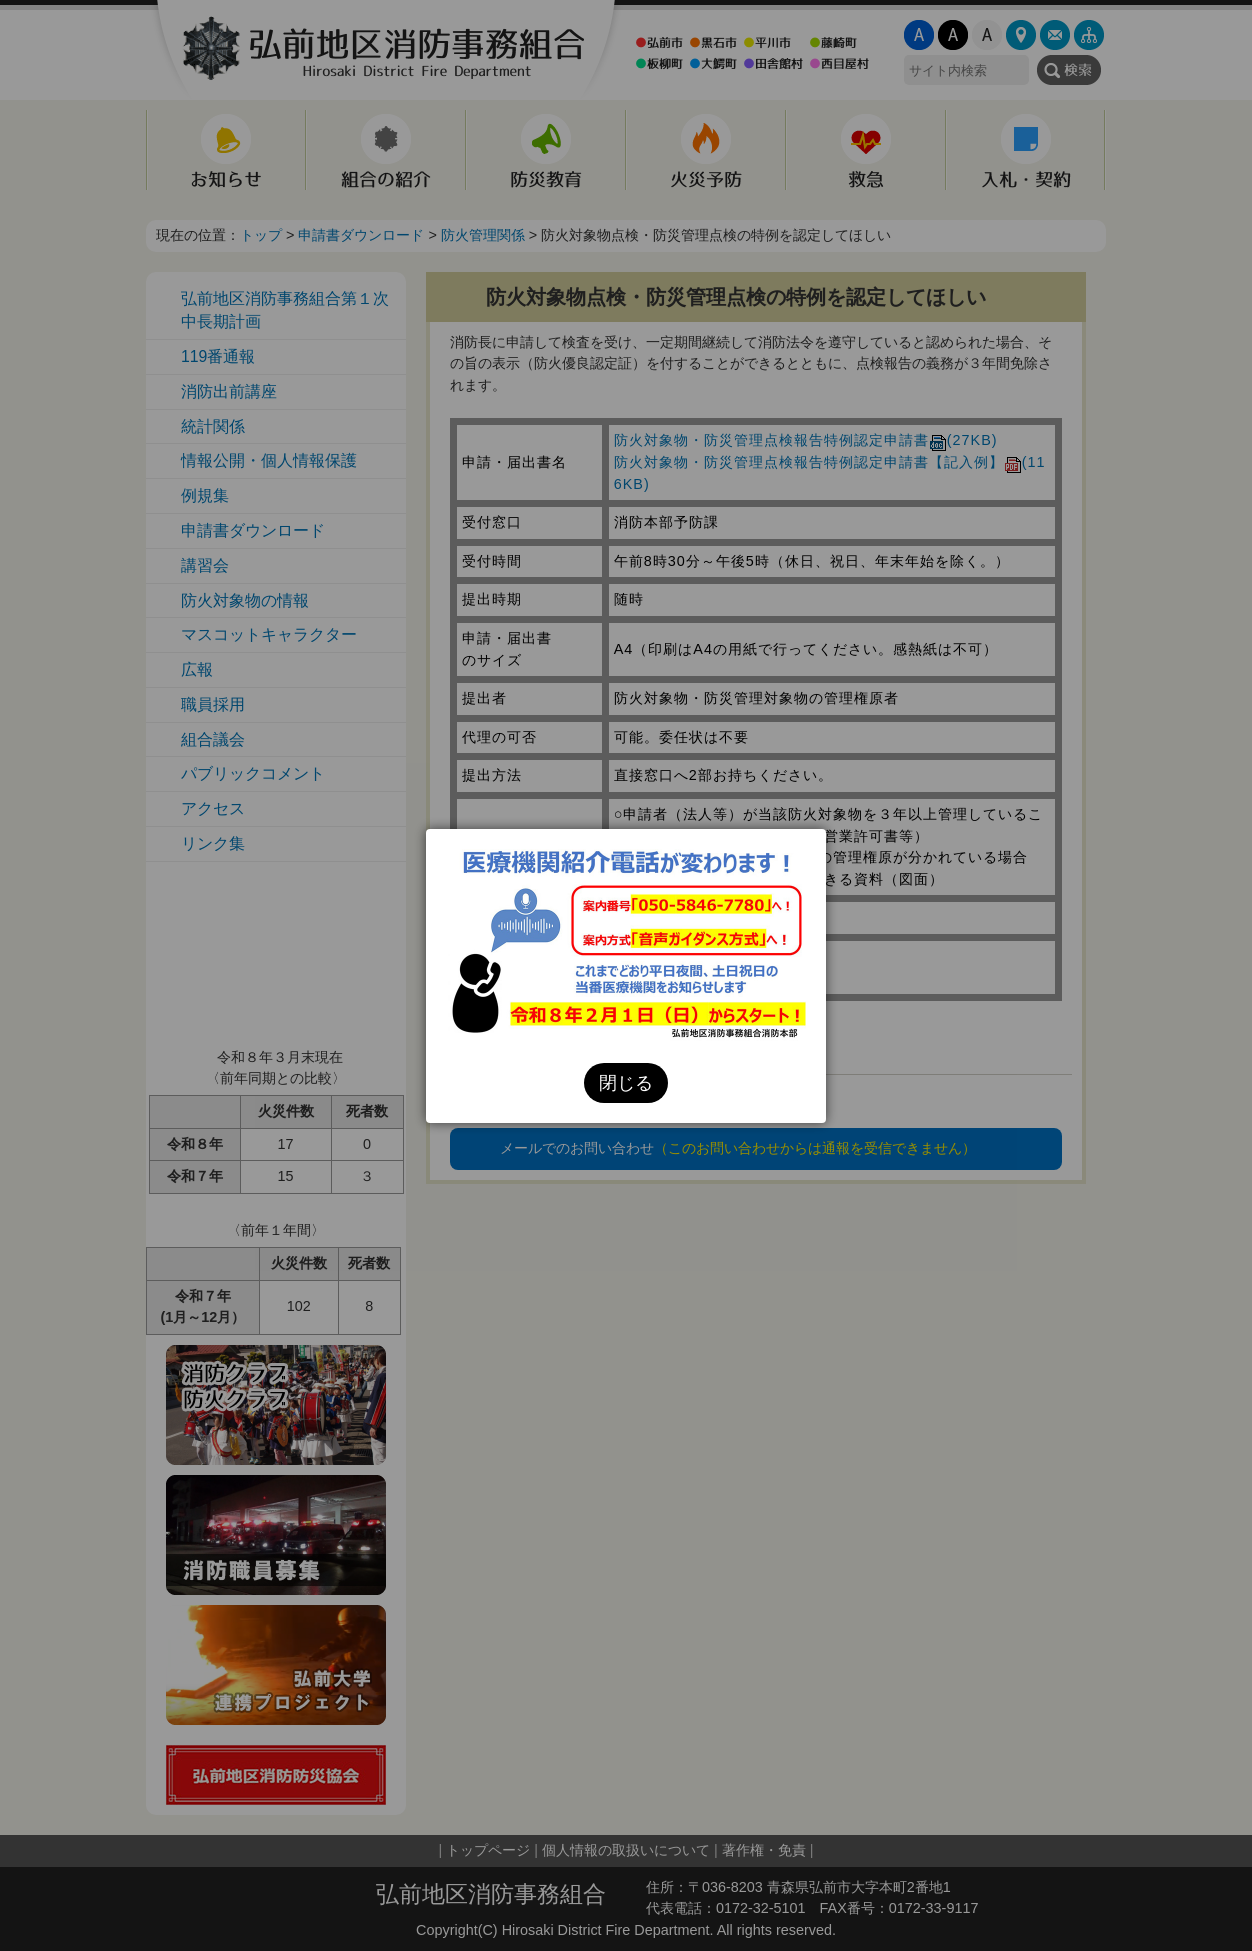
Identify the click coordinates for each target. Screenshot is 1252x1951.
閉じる (626, 1083)
